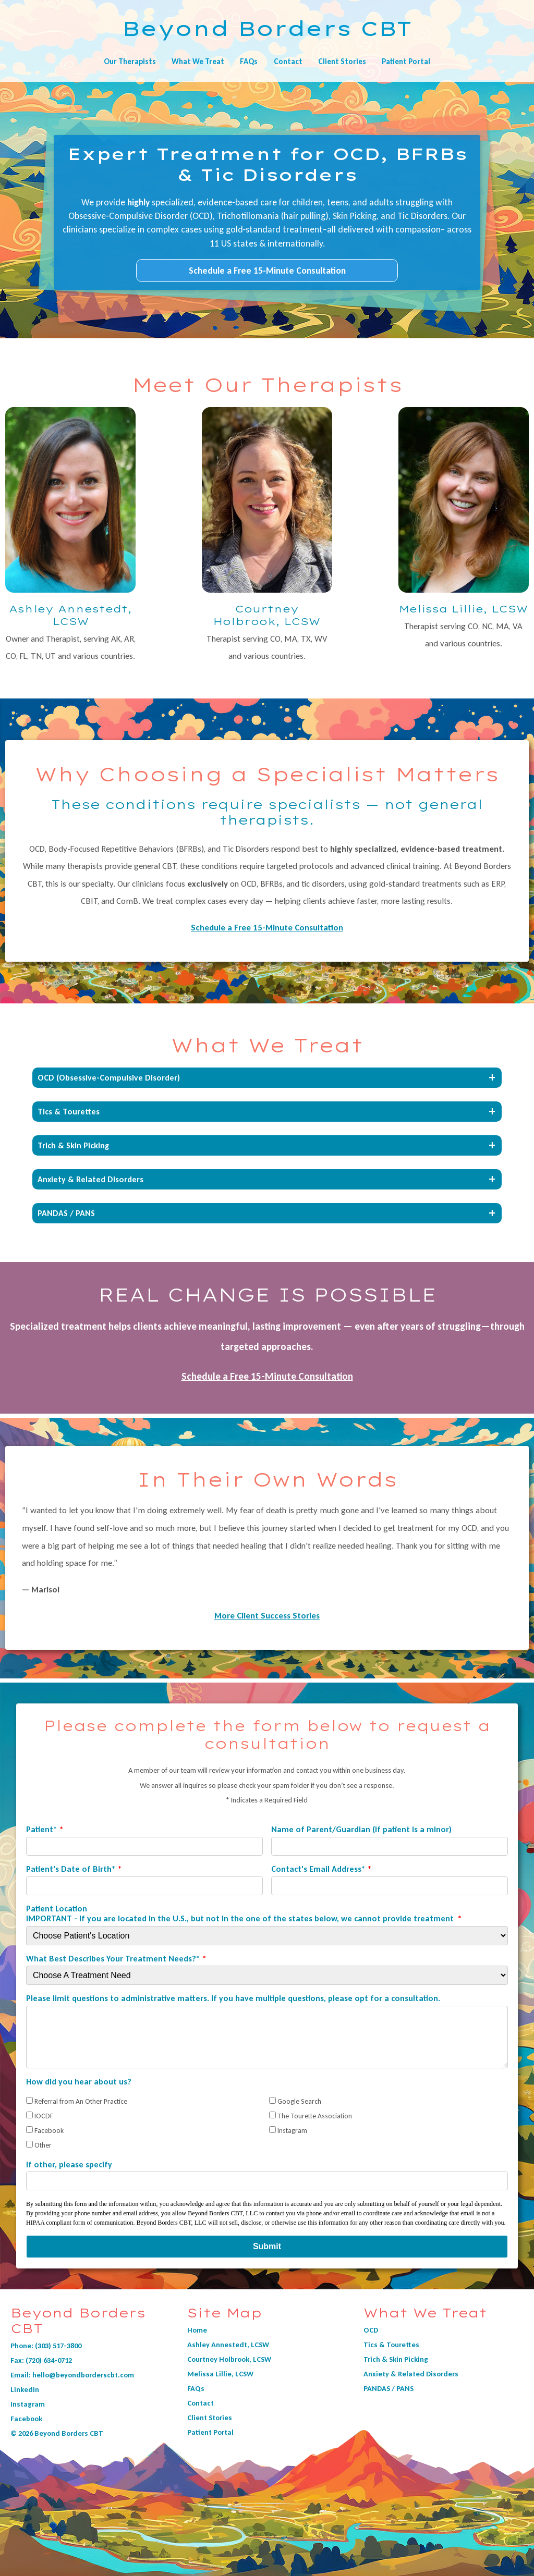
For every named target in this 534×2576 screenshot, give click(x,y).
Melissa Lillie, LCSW (220, 2373)
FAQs (249, 61)
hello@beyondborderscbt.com (83, 2374)
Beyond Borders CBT (267, 28)
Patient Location (241, 1913)
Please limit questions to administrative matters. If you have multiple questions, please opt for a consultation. (233, 1998)
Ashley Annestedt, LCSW (228, 2344)
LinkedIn (24, 2389)
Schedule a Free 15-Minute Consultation (267, 270)
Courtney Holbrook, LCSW (229, 2359)
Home (197, 2330)
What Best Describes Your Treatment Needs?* (113, 1959)
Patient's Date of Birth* (71, 1869)
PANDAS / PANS (388, 2388)
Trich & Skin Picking (395, 2359)
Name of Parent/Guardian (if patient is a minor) (361, 1829)
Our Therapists (130, 61)
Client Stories (342, 61)
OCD (370, 2330)
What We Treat (198, 61)
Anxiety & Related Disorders (410, 2373)
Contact (288, 61)
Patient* (41, 1829)
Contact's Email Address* (318, 1869)
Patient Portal (406, 61)
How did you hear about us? (78, 2082)
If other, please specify (69, 2164)
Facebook (26, 2418)
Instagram (27, 2404)
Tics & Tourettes (391, 2344)
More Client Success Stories (267, 1615)
